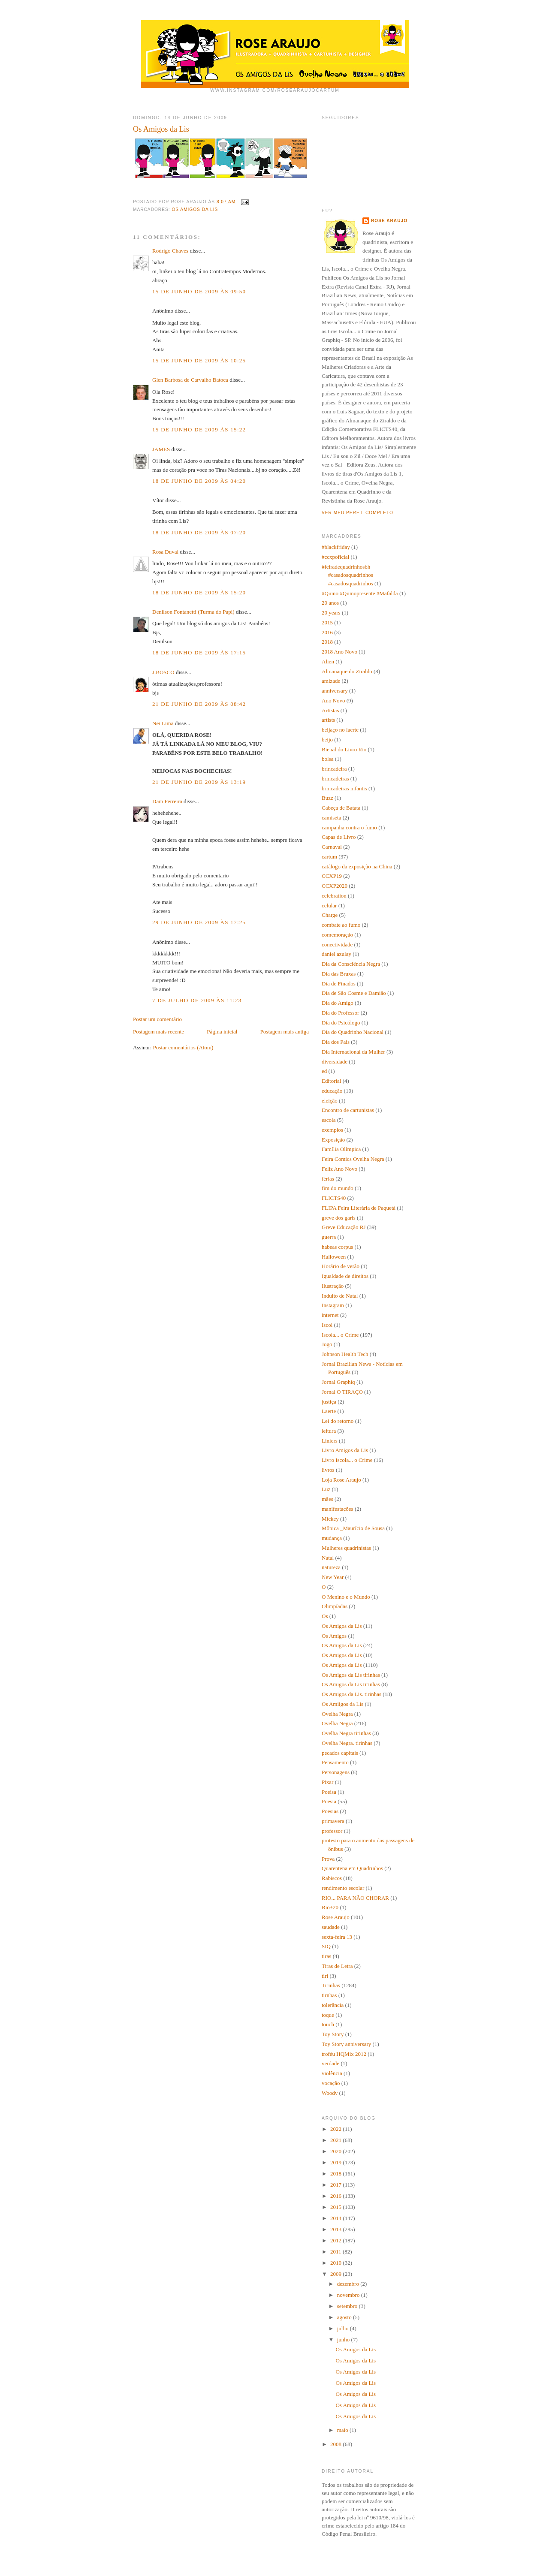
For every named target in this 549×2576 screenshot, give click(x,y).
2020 (336, 2151)
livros (328, 1470)
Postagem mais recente (158, 1031)
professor (332, 1831)
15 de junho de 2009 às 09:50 (199, 291)
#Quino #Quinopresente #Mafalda (360, 593)
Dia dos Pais (336, 1042)
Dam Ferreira (167, 801)
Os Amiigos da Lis (342, 1704)
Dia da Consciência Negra (351, 964)
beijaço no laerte (340, 729)
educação (332, 1091)
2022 (336, 2129)
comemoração (337, 934)
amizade (331, 681)
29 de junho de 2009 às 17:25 (199, 922)
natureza (331, 1567)
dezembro (349, 2284)
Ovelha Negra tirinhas (346, 1733)
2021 (336, 2140)
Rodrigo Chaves (170, 250)
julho (343, 2328)
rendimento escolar (343, 1888)
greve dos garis (339, 1217)
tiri (325, 1976)
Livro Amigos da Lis (345, 1450)
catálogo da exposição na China (357, 866)
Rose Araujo (389, 220)
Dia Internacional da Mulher (353, 1051)
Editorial (331, 1081)
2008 (336, 2444)
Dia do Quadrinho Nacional (352, 1032)
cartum (329, 856)
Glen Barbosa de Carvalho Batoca (190, 380)
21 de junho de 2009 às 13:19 (199, 782)
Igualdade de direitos (345, 1276)
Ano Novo (333, 700)
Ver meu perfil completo (357, 512)
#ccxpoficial (335, 557)
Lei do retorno (337, 1421)
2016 (327, 632)
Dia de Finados (339, 983)
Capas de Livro (339, 837)
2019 (336, 2162)
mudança (332, 1538)
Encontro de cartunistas (348, 1110)
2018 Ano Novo (339, 651)
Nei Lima (162, 723)
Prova (328, 1859)
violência (332, 2073)
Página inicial (222, 1031)
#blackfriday (336, 547)
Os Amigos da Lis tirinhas (351, 1675)
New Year (333, 1577)
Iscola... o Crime (340, 1335)
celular (329, 905)
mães (327, 1499)
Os (325, 1616)
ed (324, 1071)
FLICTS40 (334, 1198)
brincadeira (334, 768)
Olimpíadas (334, 1606)
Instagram (333, 1305)
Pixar (327, 1782)
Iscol (327, 1325)
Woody (330, 2093)
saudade (331, 1927)
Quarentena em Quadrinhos (352, 1868)
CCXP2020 (334, 886)
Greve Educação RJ (344, 1227)
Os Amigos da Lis (195, 209)
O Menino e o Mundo (346, 1597)
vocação (331, 2083)
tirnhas (329, 1995)
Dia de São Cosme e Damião (354, 993)
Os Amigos (334, 1636)
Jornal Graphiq (338, 1382)
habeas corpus (337, 1247)
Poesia (329, 1801)
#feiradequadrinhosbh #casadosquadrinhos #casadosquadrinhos (347, 575)
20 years (331, 612)
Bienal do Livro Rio (344, 749)
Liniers (330, 1440)
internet (330, 1315)
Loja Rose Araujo (341, 1479)
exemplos (332, 1130)
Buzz (327, 798)
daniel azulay (336, 954)
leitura (329, 1431)
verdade (330, 2063)
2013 (336, 2229)
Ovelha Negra (337, 1714)
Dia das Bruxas (339, 973)
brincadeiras (335, 778)
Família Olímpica (341, 1149)
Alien (328, 661)
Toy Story (333, 2034)
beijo (327, 739)
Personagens (336, 1772)
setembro (348, 2306)
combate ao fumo (341, 925)
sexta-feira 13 (337, 1937)
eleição (330, 1100)
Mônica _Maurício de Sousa (353, 1528)
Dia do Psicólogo (341, 1022)
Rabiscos (332, 1878)
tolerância (333, 2005)
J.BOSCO (163, 672)
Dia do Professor (340, 1012)
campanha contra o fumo (349, 827)
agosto (345, 2317)
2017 (336, 2184)
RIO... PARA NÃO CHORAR (355, 1898)
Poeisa (329, 1792)
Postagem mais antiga (284, 1031)
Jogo (327, 1344)
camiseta (331, 817)
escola (328, 1120)
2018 (327, 642)
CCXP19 (332, 876)
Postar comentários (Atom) (183, 1047)
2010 (336, 2263)
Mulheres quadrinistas (346, 1548)
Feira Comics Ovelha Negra (353, 1159)
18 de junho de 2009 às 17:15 (199, 652)
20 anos (330, 603)
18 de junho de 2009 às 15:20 (199, 592)
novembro (349, 2295)
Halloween (334, 1256)
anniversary (335, 690)
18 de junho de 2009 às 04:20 (199, 481)
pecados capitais (340, 1753)
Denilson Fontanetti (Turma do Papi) (193, 612)
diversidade (334, 1061)
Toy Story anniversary (346, 2044)
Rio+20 (330, 1907)
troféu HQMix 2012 (344, 2054)
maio (343, 2430)
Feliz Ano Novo (339, 1169)
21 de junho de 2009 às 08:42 (199, 704)
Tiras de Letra (337, 1966)
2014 (336, 2218)
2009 (336, 2274)
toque (328, 2015)
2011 (336, 2251)
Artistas (330, 710)
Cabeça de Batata (341, 807)
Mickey (330, 1518)
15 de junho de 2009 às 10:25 (199, 360)
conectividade (337, 944)
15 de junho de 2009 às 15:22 (199, 429)
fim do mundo (337, 1188)
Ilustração (333, 1286)
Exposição (333, 1139)
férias (328, 1178)
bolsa (327, 759)
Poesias (330, 1811)
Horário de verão (340, 1266)
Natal (328, 1558)
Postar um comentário (157, 1019)
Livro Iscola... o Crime (347, 1460)
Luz (326, 1489)
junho (344, 2339)
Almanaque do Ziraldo (347, 671)
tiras (326, 1956)
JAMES (161, 449)
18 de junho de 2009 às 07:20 (199, 532)
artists (328, 720)
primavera (333, 1821)
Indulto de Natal (340, 1296)
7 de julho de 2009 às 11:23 (197, 1000)
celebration (334, 895)
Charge (330, 915)
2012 (336, 2240)
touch (328, 2024)
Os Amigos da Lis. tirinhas (351, 1694)
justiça (329, 1401)
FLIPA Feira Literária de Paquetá (358, 1208)
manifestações (337, 1509)
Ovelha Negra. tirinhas (347, 1743)
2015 (327, 622)
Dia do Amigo (337, 1003)
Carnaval (332, 847)
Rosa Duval (165, 551)
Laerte (329, 1411)
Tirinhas (331, 1985)
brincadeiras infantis (344, 788)
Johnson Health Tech (345, 1354)
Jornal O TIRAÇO (342, 1392)
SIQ (326, 1946)
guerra (329, 1237)
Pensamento (335, 1762)
